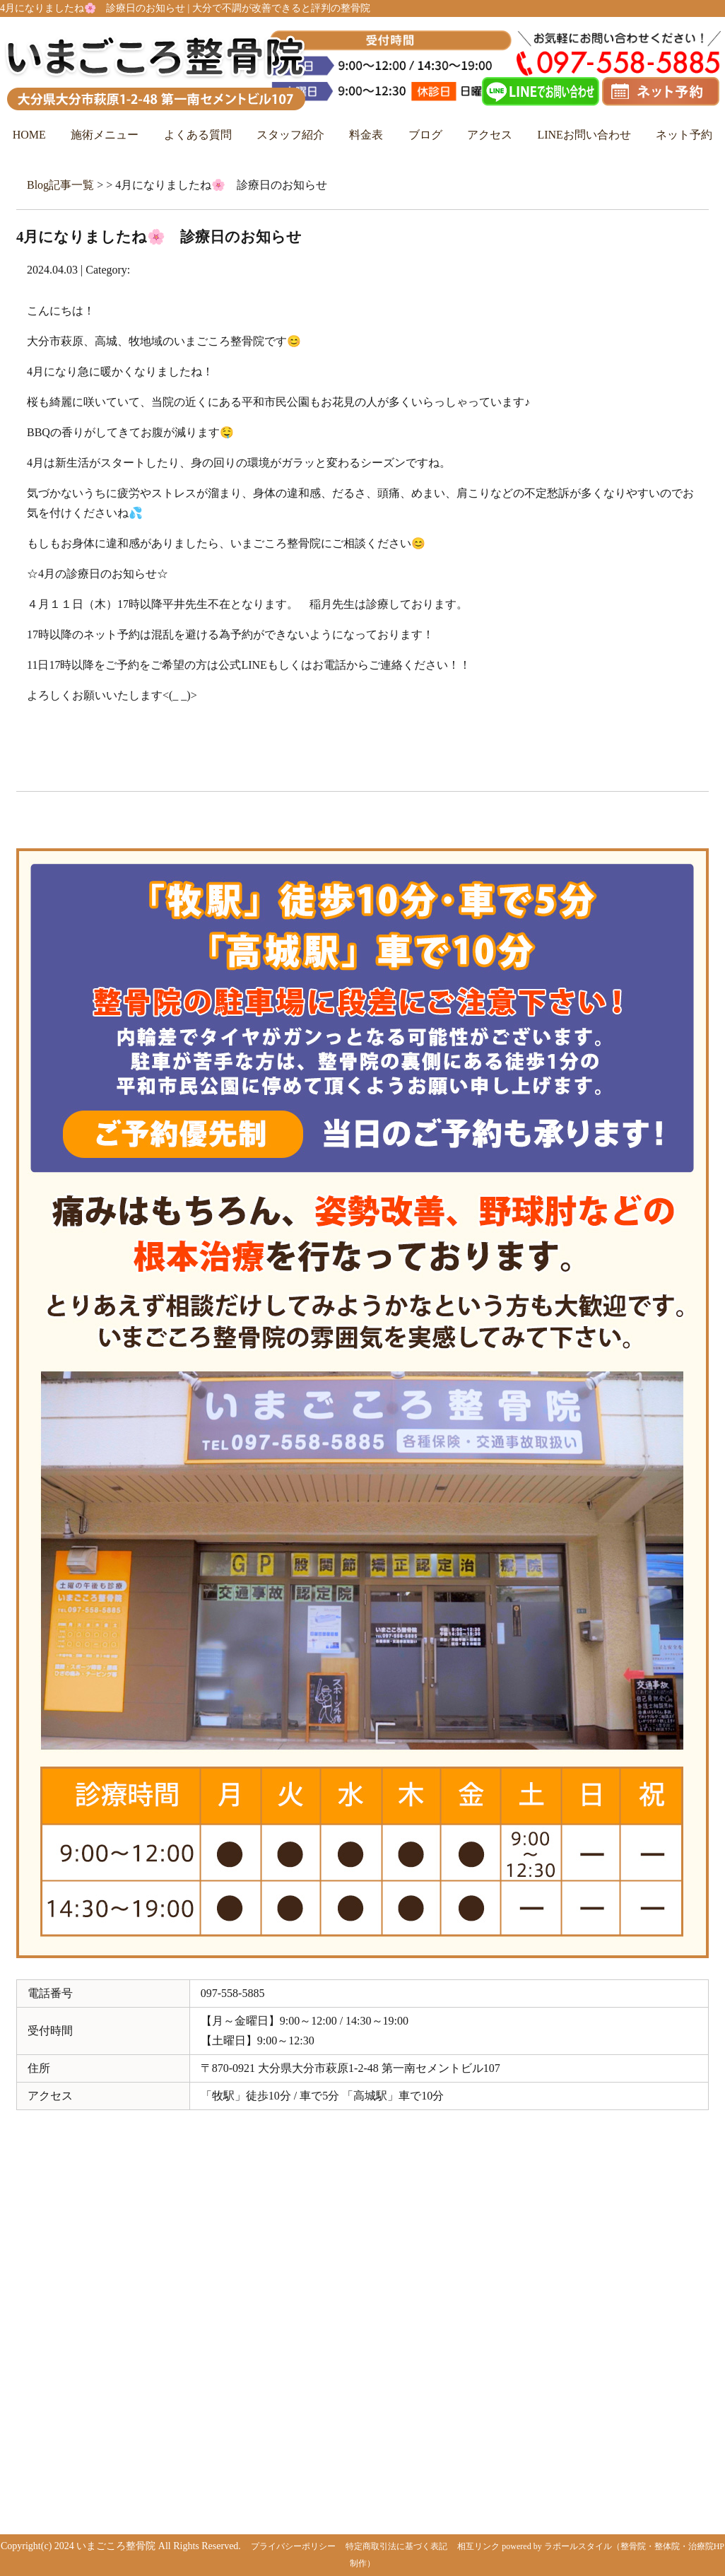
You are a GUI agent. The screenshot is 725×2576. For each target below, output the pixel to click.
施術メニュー (104, 135)
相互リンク (478, 2546)
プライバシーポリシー (293, 2546)
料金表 (366, 135)
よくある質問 (198, 135)
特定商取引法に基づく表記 (396, 2546)
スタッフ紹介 (290, 135)
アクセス (489, 135)
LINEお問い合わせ (583, 135)
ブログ (425, 135)
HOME (29, 135)
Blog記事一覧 (60, 185)
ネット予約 (684, 135)
